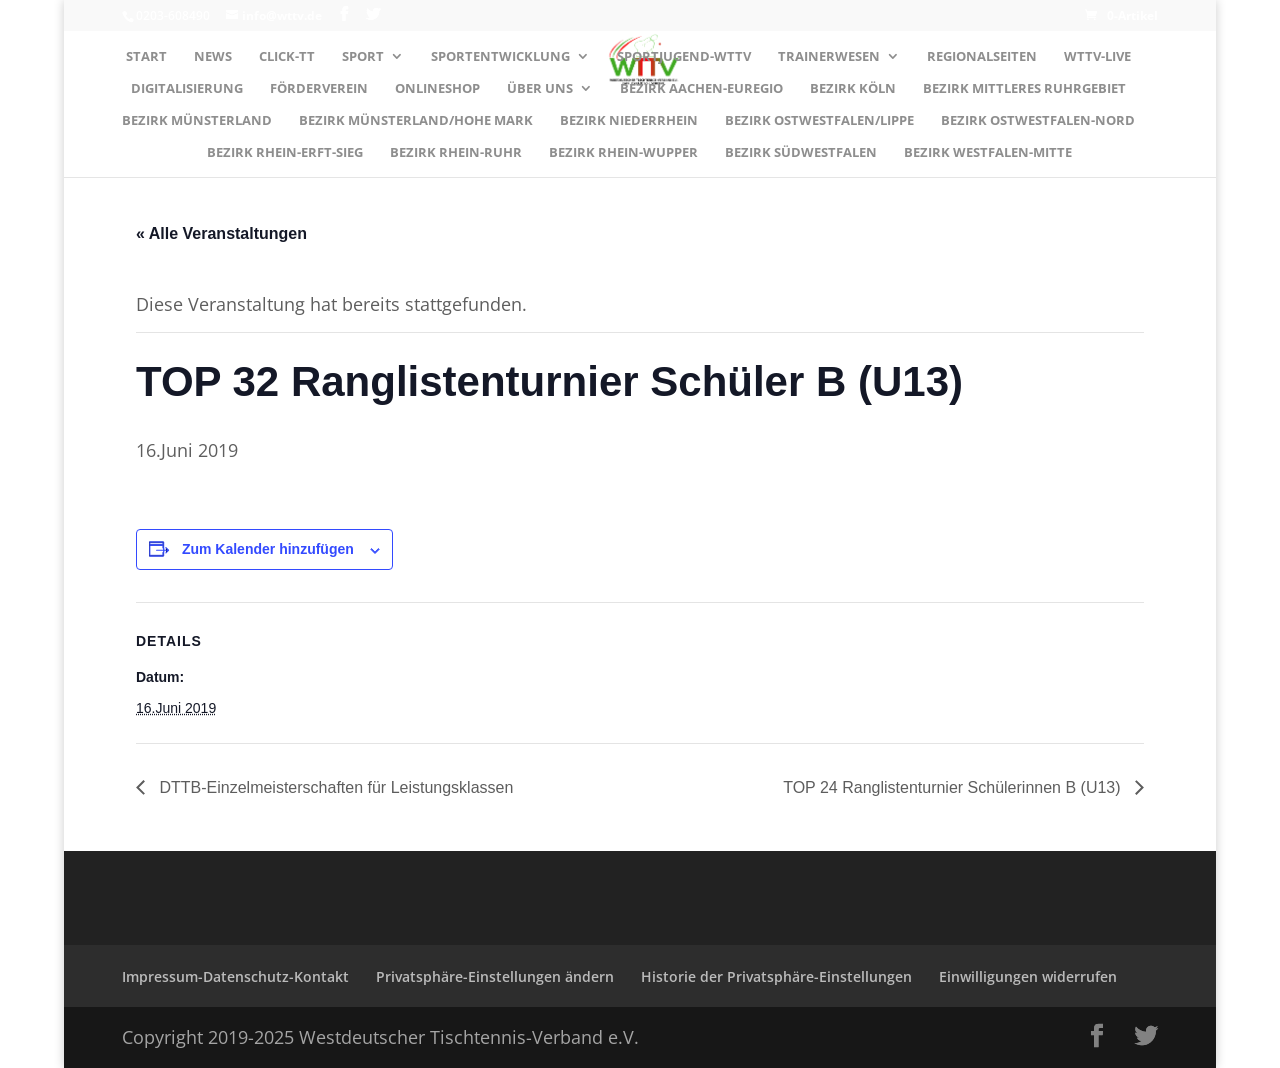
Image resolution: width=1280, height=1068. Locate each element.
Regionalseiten (982, 57)
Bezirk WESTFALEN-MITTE (988, 153)
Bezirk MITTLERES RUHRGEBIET (1024, 89)
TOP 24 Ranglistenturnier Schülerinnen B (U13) (954, 787)
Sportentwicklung (500, 57)
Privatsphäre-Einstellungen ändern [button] (495, 976)
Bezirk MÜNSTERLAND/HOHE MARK (416, 121)
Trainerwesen (829, 57)
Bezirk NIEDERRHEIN (629, 121)
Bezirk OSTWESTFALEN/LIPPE (819, 121)
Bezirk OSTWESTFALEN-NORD (1038, 121)
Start (146, 57)
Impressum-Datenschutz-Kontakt (235, 976)
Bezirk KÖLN (853, 89)
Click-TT (287, 57)
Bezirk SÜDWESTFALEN (801, 153)
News (213, 57)
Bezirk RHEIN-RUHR (456, 153)
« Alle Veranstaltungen (221, 233)
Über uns (540, 89)
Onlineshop (437, 89)
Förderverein (319, 89)
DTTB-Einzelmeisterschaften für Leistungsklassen (334, 787)
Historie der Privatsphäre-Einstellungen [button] (776, 976)
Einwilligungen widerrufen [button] (1028, 976)
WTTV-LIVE (1097, 57)
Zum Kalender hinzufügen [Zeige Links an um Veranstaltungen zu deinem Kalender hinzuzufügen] (268, 549)
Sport (363, 57)
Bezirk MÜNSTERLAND (197, 121)
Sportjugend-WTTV (684, 57)
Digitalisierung (187, 89)
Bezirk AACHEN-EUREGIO (701, 89)
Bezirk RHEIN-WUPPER (623, 153)
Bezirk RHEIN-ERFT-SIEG (285, 153)
